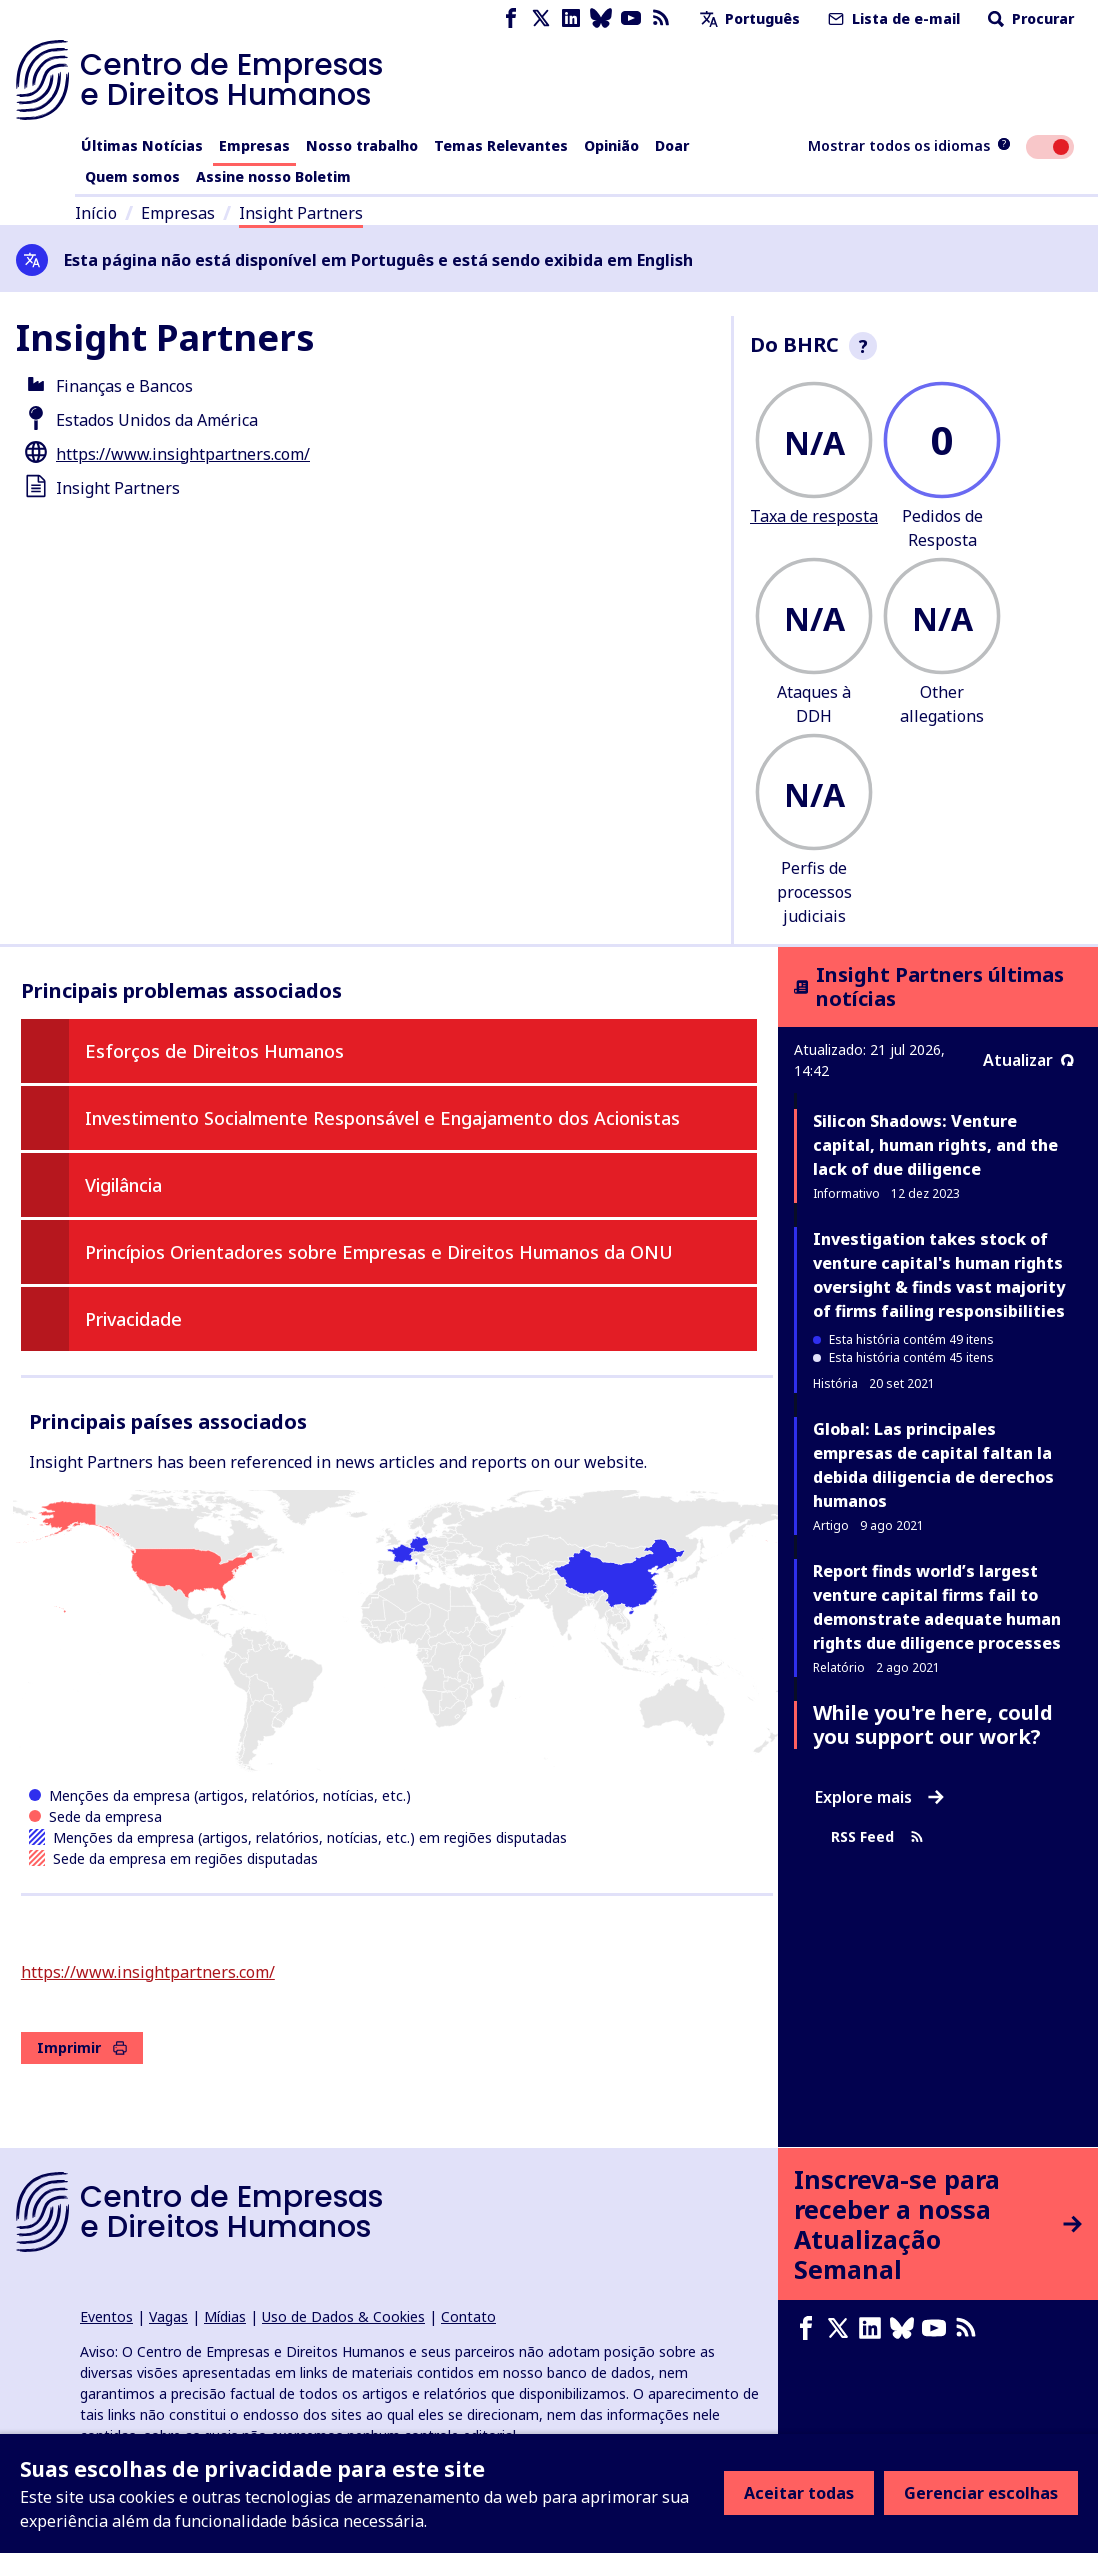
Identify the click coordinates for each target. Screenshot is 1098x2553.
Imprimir (82, 2047)
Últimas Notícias (142, 145)
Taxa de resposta (814, 516)
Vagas (168, 2316)
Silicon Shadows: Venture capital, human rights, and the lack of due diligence (935, 1145)
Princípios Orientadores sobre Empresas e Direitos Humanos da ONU (379, 1252)
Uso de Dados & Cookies (343, 2316)
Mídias (225, 2316)
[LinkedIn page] (571, 18)
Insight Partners (301, 213)
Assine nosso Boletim (273, 176)
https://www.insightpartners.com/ (183, 454)
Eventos (106, 2316)
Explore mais (879, 1797)
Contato (468, 2316)
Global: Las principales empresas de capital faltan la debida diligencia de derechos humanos (933, 1465)
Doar (672, 145)
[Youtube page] (631, 18)
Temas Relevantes (501, 145)
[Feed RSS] (661, 18)
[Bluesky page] (601, 18)
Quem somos (132, 176)
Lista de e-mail (892, 18)
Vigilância (123, 1185)
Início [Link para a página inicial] (96, 213)
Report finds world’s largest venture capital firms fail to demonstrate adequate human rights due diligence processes (937, 1607)
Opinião (611, 145)
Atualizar (1028, 1060)
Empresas (254, 145)
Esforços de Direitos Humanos (214, 1051)
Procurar (1029, 18)
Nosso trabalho (362, 145)
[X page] (541, 18)
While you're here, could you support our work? (933, 1724)
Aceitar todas (799, 2493)
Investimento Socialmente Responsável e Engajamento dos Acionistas (382, 1118)
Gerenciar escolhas (981, 2493)
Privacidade (133, 1319)
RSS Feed (877, 1837)
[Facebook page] (511, 18)
